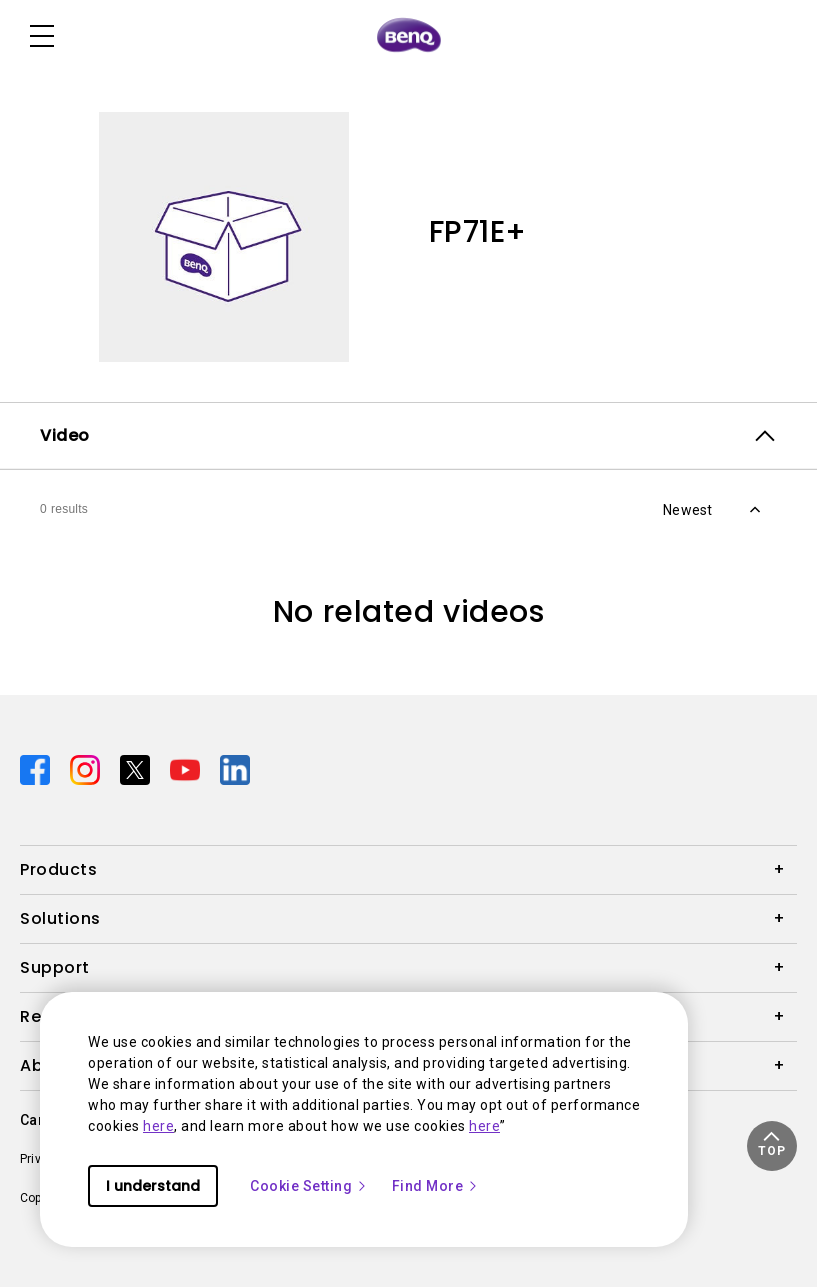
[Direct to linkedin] (235, 769)
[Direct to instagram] (87, 769)
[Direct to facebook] (37, 769)
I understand (153, 1186)
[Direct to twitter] (137, 769)
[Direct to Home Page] (409, 36)
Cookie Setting (309, 1186)
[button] (772, 1146)
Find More (436, 1186)
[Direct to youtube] (187, 769)
